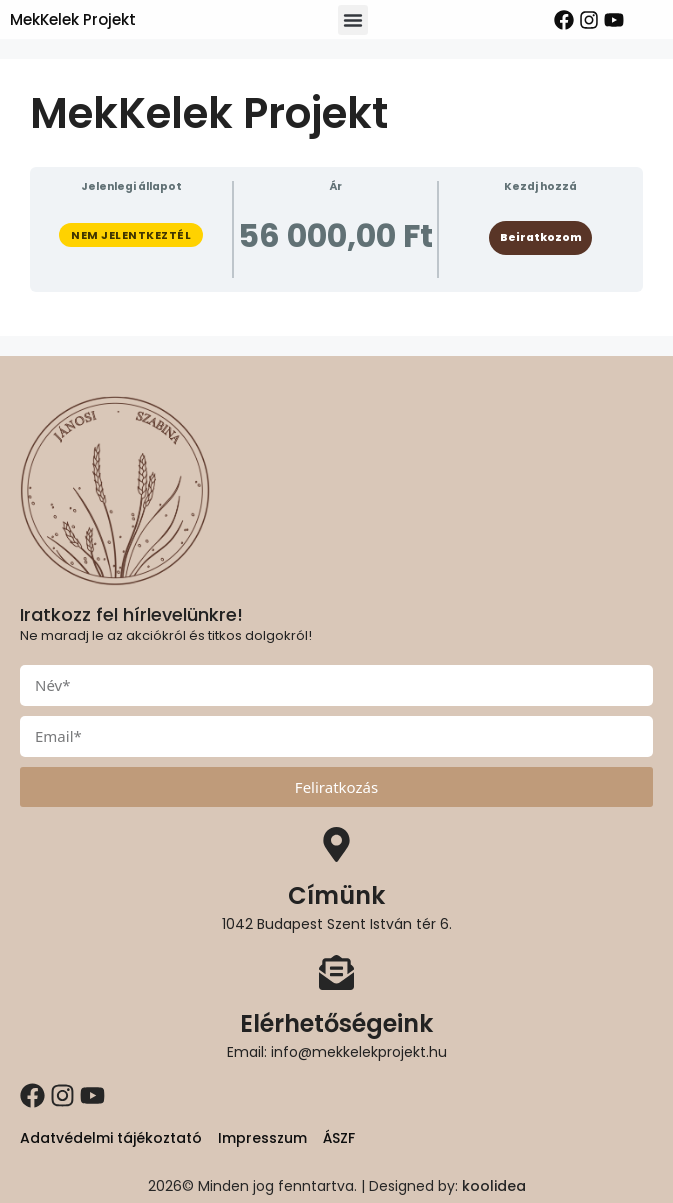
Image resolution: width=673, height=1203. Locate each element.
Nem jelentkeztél (131, 235)
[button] (353, 20)
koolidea (494, 1186)
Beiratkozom (541, 237)
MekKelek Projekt (73, 19)
